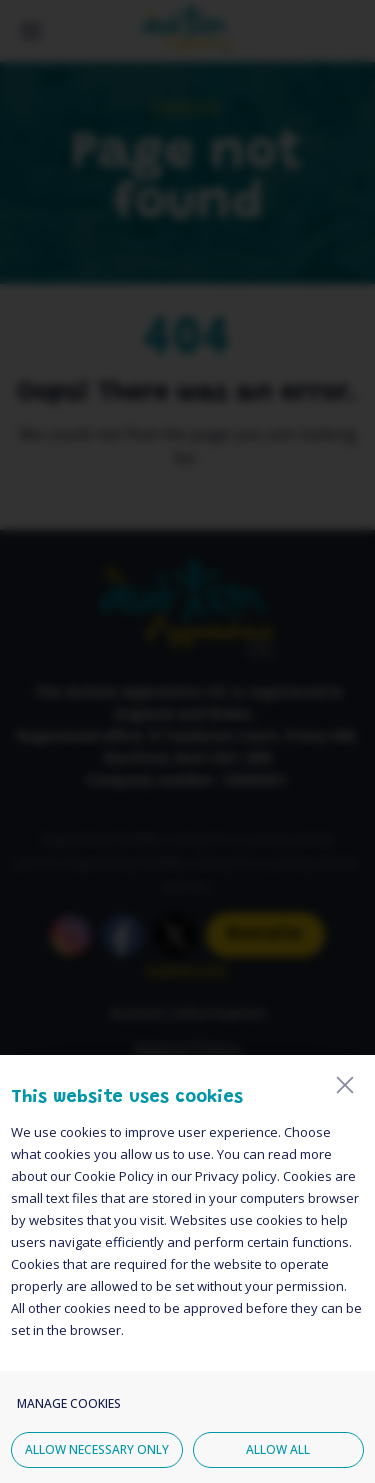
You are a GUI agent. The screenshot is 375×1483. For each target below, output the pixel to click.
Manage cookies (69, 1428)
